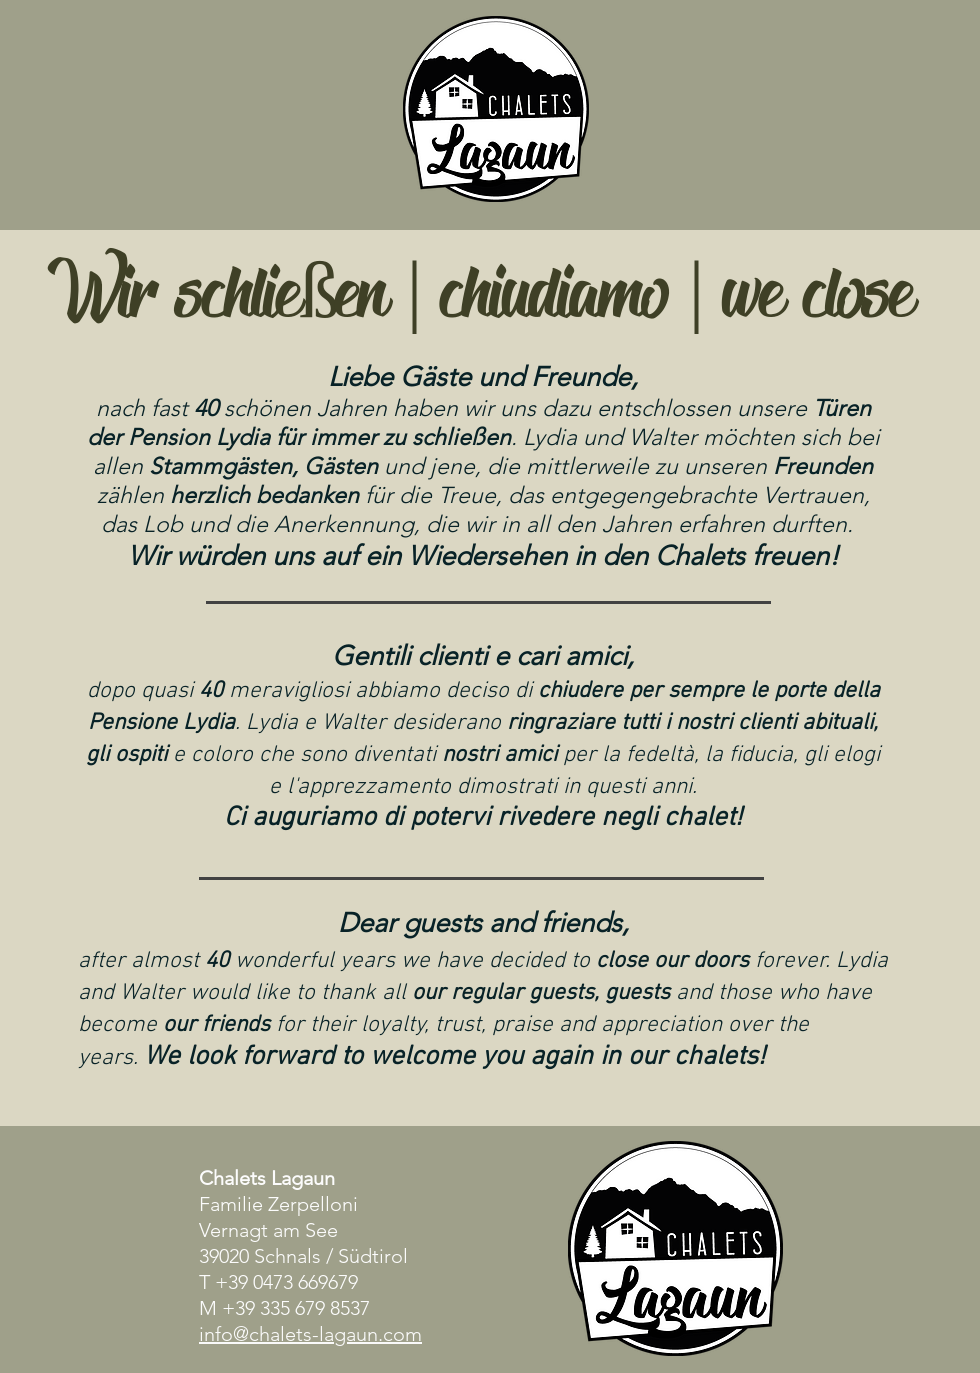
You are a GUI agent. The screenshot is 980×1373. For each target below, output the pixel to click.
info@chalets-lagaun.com (310, 1334)
